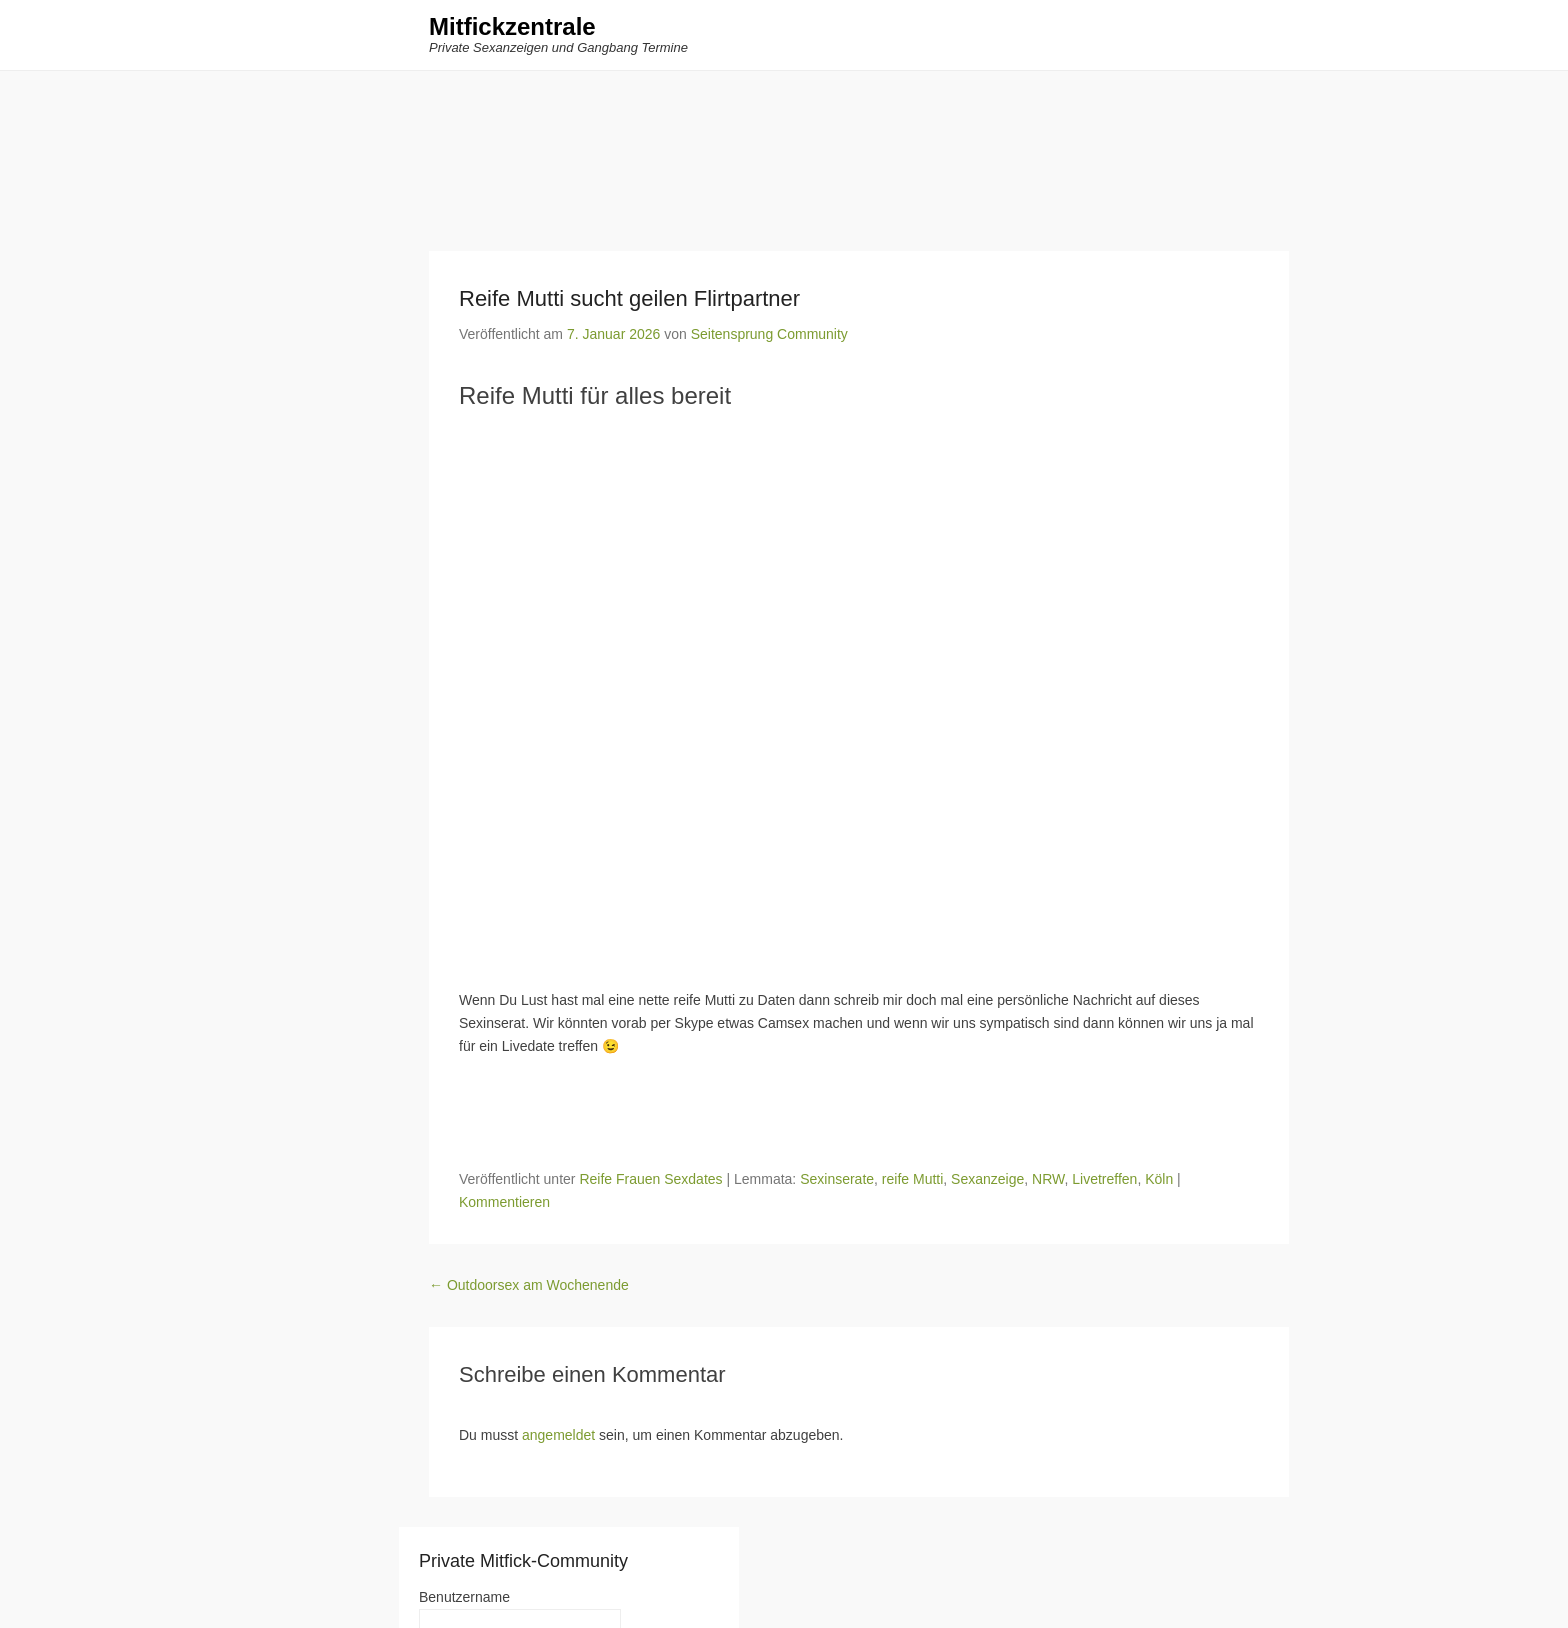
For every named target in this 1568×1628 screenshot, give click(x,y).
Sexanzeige (987, 1179)
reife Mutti (912, 1179)
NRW (1048, 1179)
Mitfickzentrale (512, 27)
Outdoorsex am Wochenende (529, 1285)
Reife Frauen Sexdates (650, 1179)
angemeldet (558, 1435)
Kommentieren (504, 1202)
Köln (1159, 1179)
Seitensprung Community (769, 334)
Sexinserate (837, 1179)
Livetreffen (1104, 1179)
